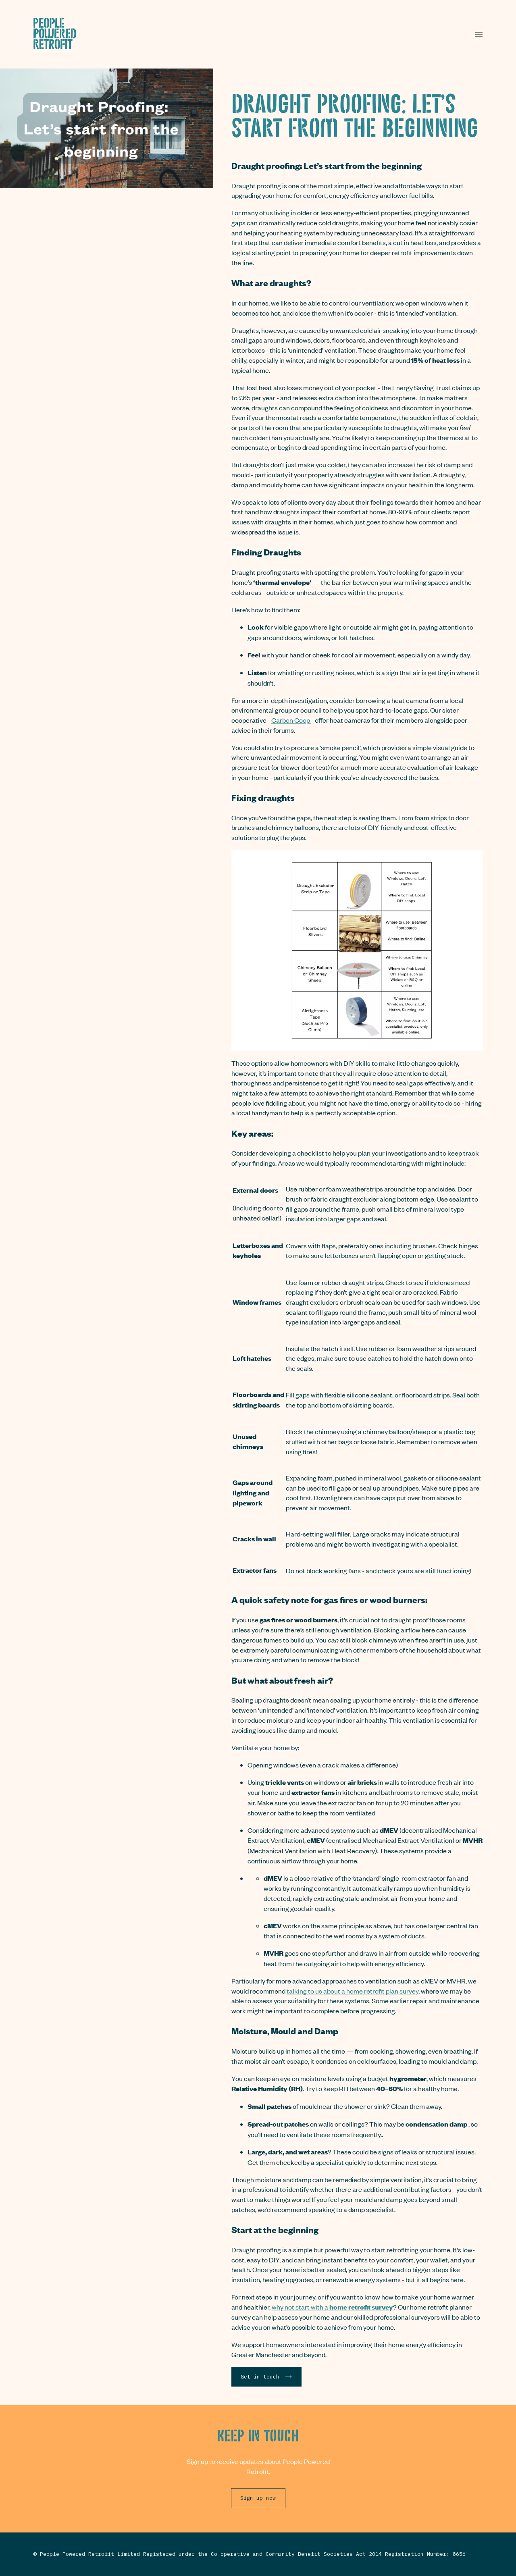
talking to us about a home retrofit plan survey (352, 1990)
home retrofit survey (361, 2307)
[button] (479, 34)
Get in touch (266, 2376)
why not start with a (300, 2306)
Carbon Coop (291, 719)
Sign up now (258, 2497)
